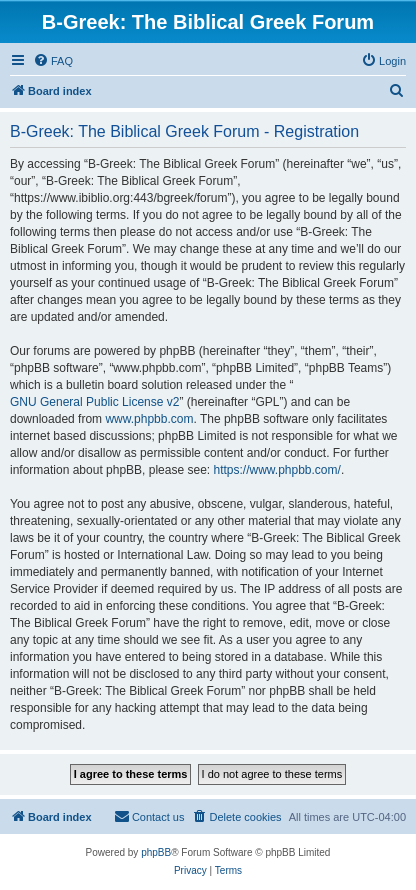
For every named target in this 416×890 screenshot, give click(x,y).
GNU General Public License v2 (94, 402)
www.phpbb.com (149, 419)
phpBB (156, 852)
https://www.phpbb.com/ (276, 470)
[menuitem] (53, 61)
